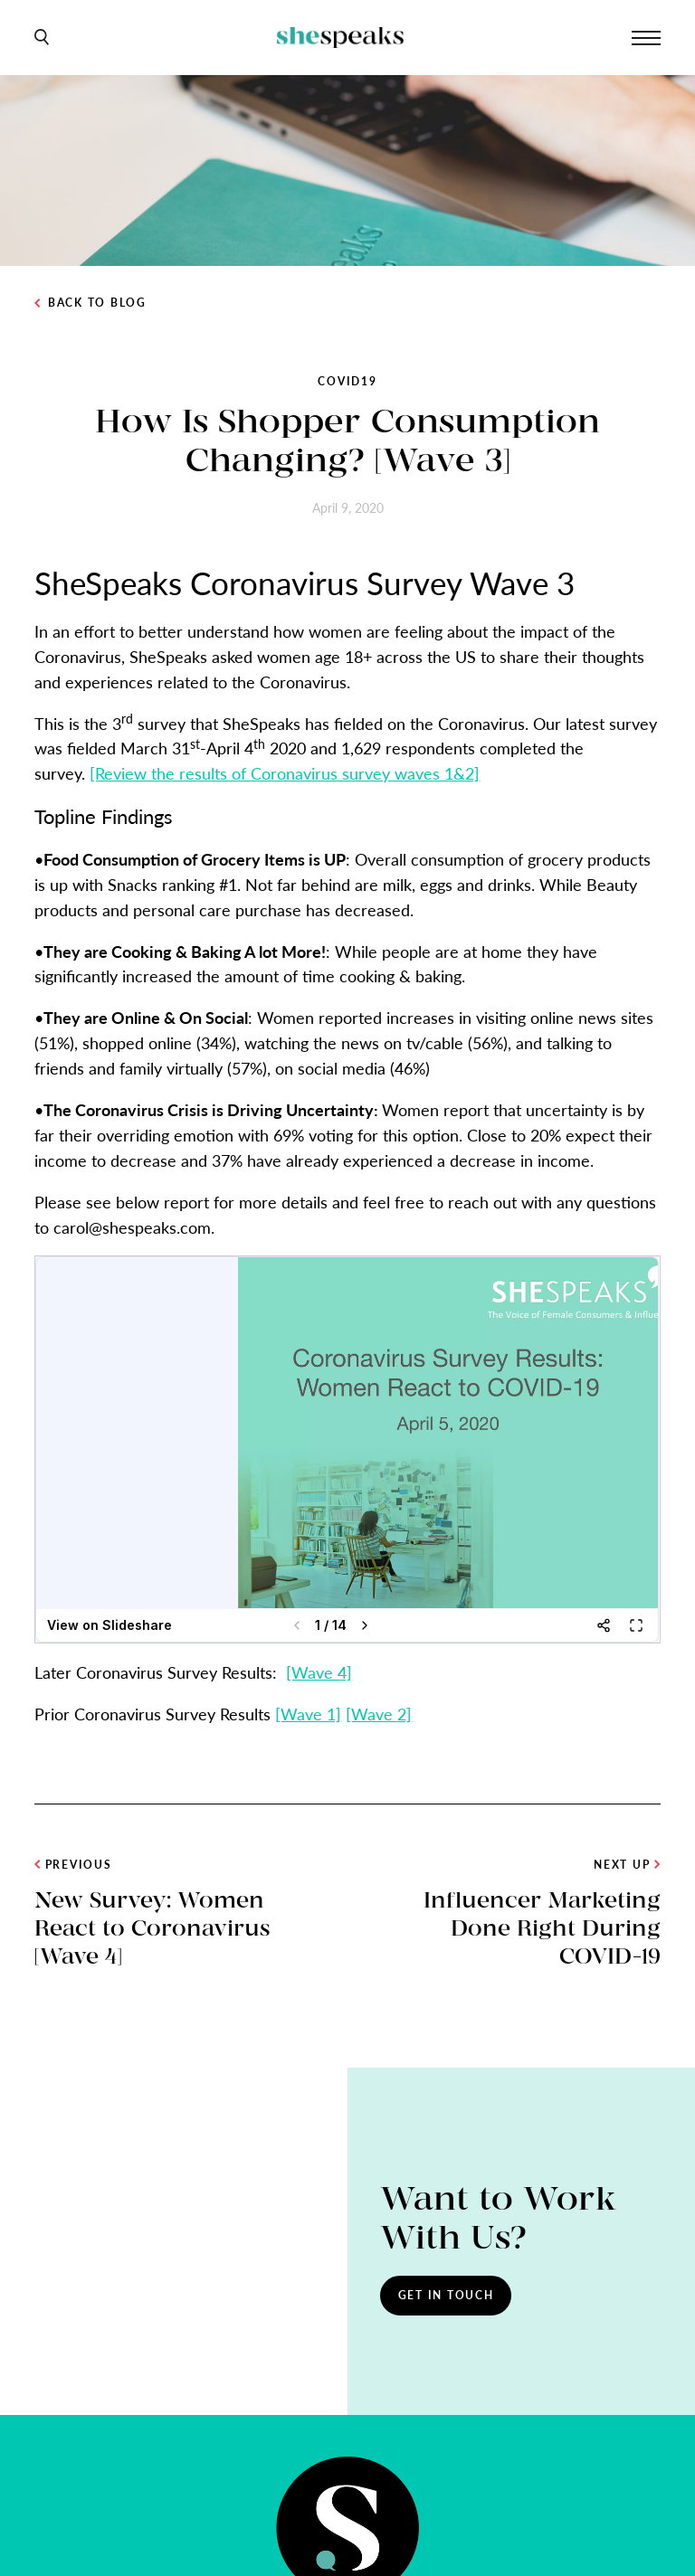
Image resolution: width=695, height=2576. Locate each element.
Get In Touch (446, 2295)
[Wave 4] (319, 1672)
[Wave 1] (308, 1713)
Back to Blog (90, 303)
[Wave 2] (379, 1713)
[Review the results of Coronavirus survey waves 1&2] (285, 773)
